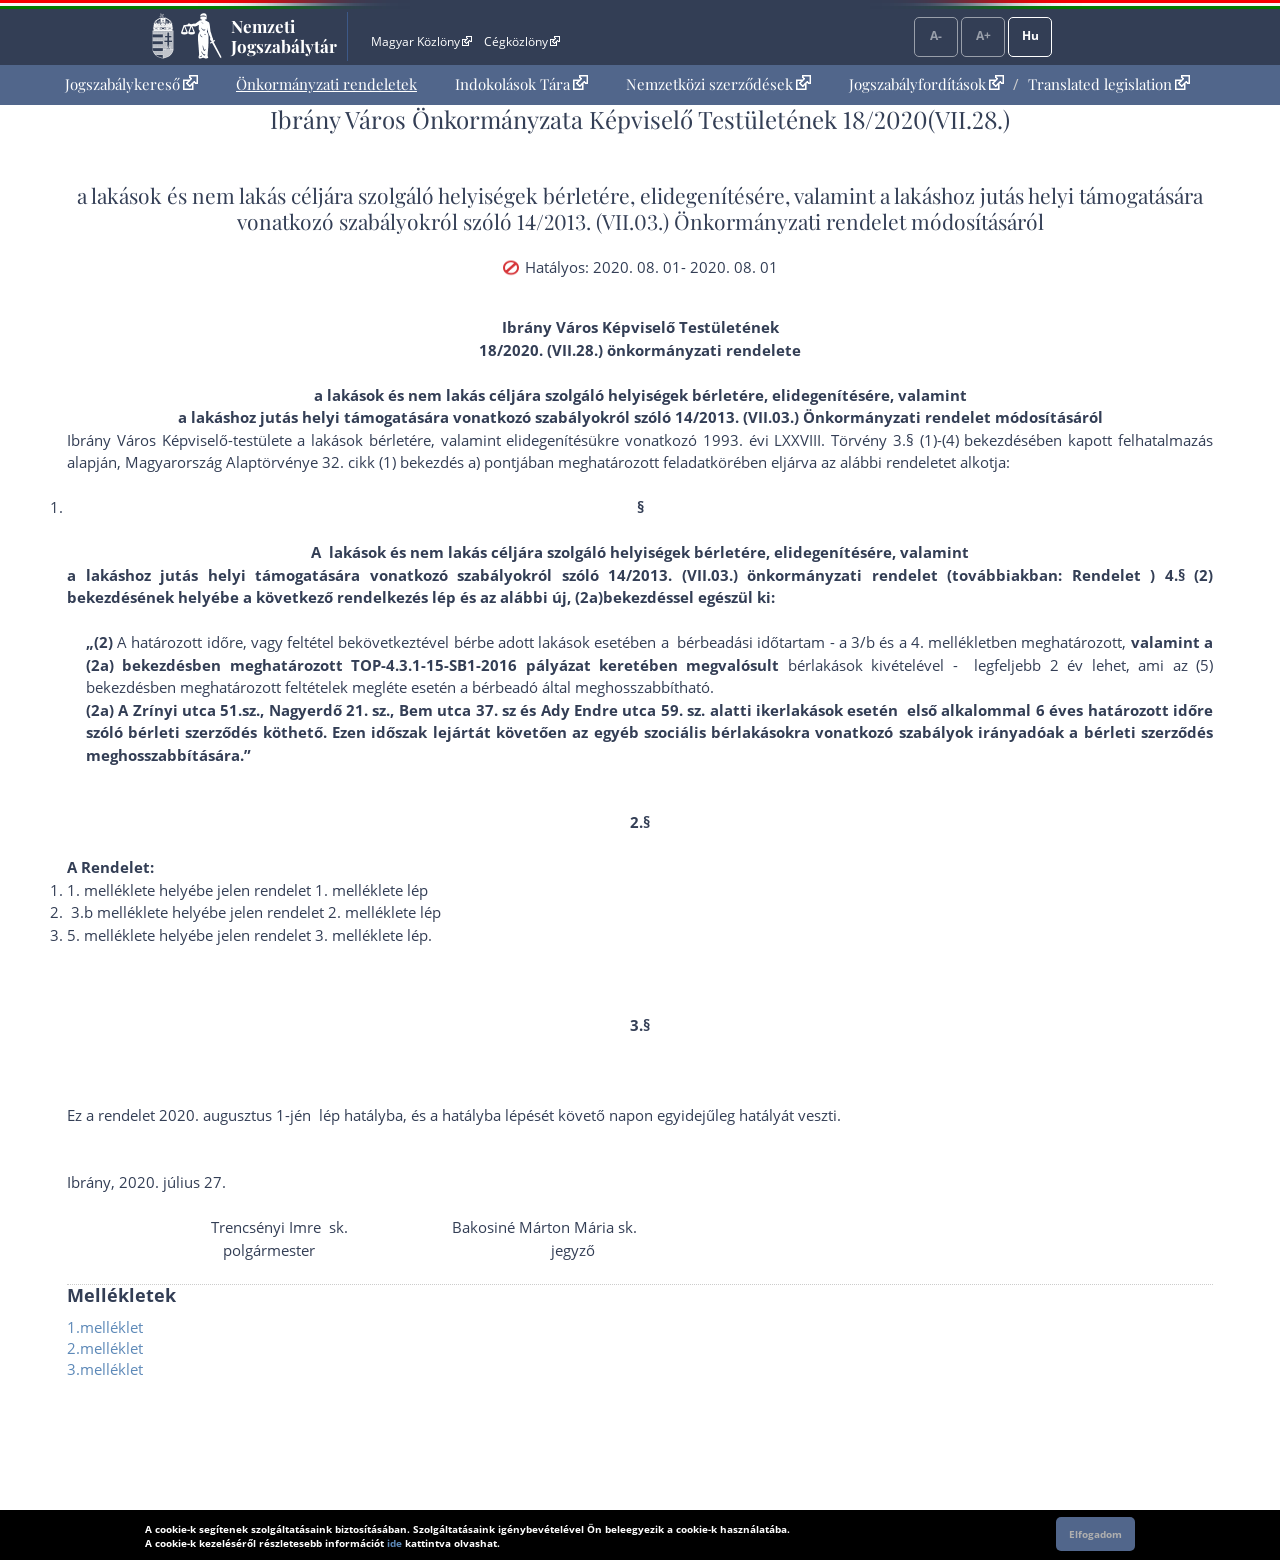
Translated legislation (1109, 84)
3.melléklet (105, 1369)
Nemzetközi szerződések (718, 84)
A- (936, 35)
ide (394, 1543)
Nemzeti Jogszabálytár (284, 36)
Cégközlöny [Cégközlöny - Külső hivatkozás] (522, 41)
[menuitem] (131, 84)
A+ (983, 35)
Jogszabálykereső (131, 84)
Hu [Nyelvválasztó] (1030, 35)
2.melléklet (105, 1348)
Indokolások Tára (521, 84)
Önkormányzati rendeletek (326, 84)
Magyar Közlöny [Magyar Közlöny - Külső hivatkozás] (421, 41)
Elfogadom (1095, 1534)
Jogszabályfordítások (926, 84)
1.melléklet (105, 1327)
